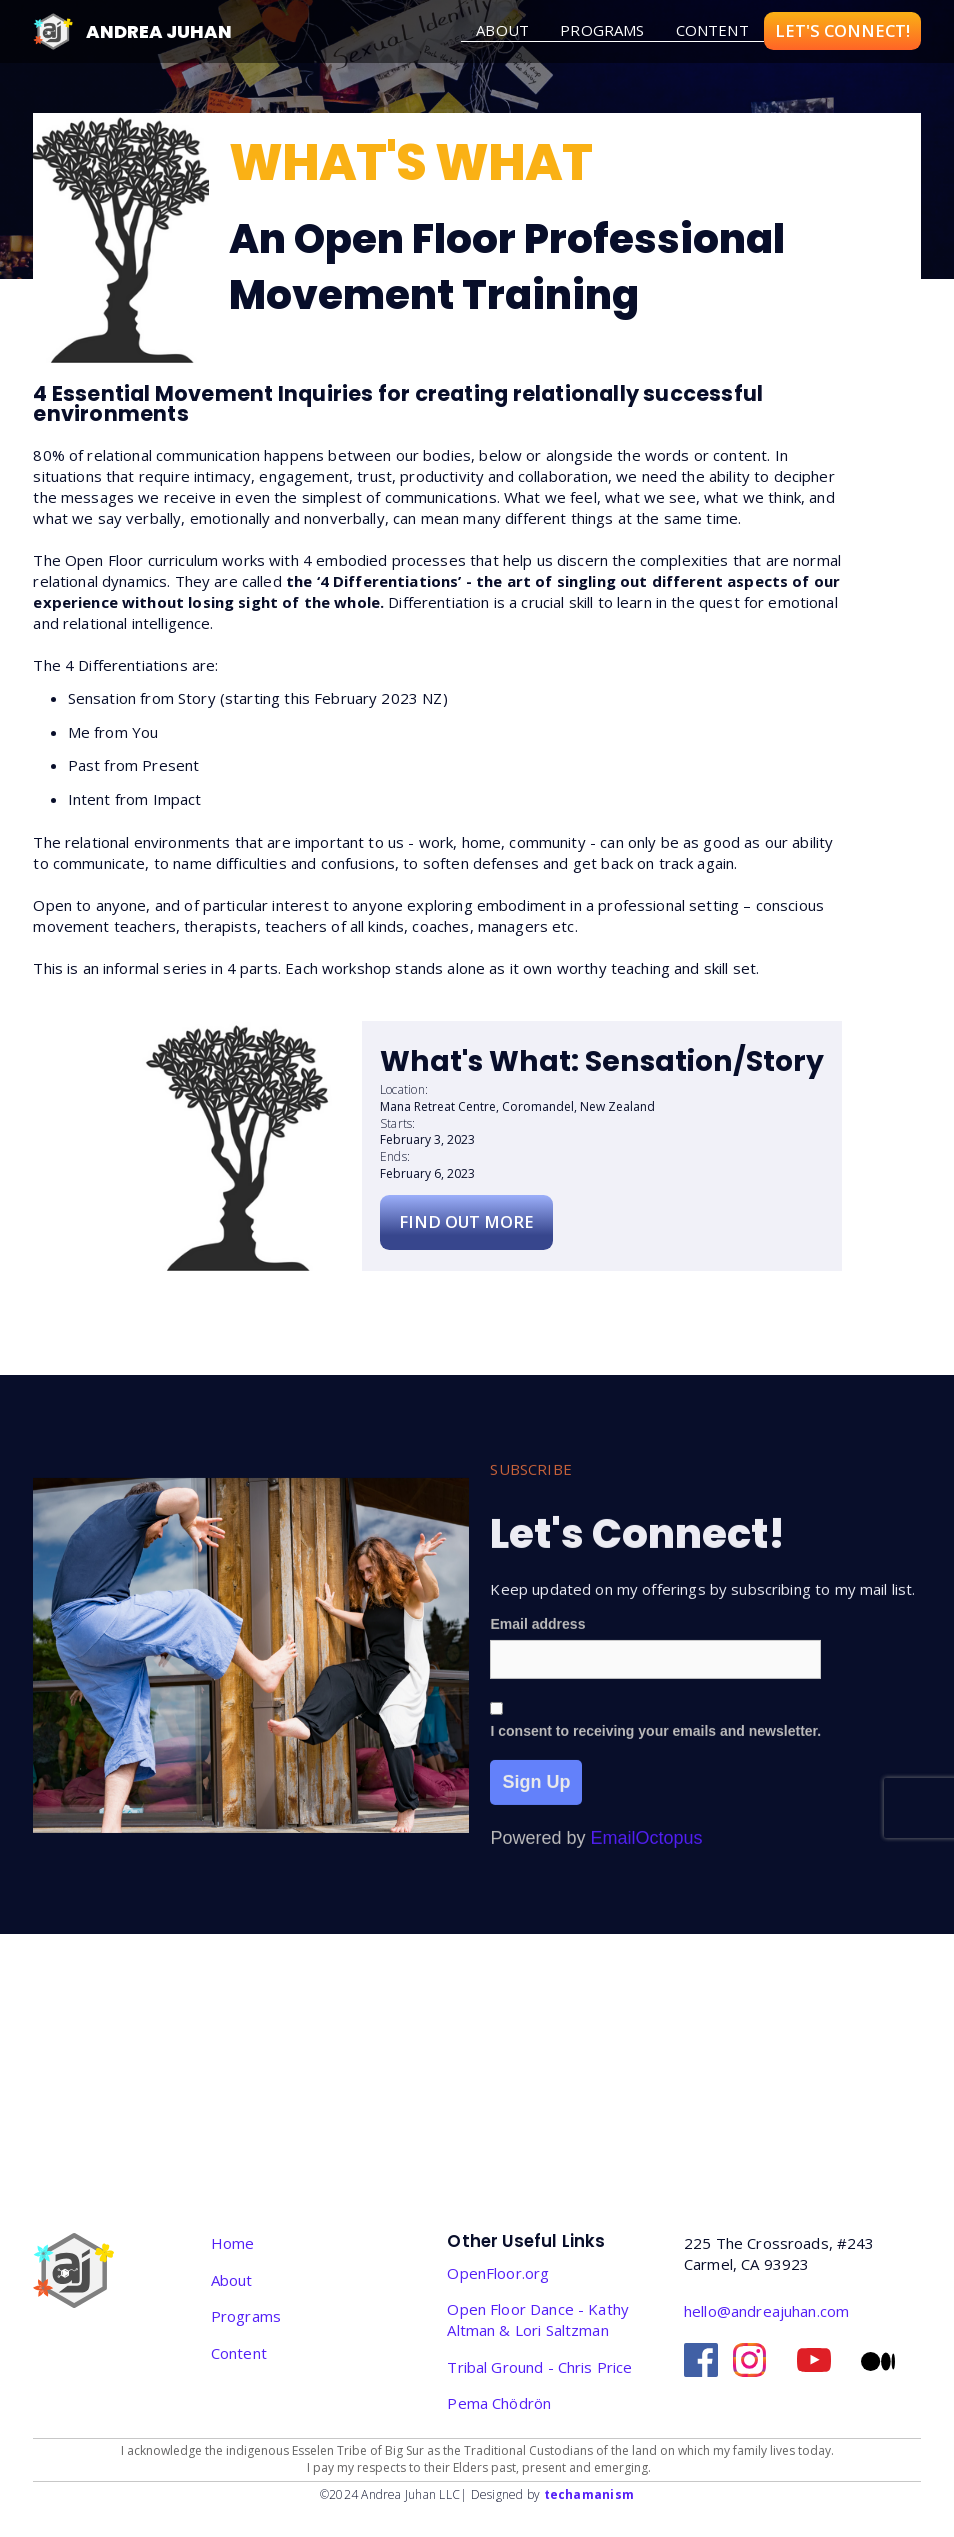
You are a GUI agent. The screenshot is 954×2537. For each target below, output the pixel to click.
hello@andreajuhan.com (766, 2311)
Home (233, 2243)
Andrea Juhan (159, 31)
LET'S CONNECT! (842, 30)
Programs (602, 30)
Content (712, 30)
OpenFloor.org (498, 2273)
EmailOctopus (647, 1863)
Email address (537, 1649)
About (232, 2280)
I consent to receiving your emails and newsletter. (655, 1755)
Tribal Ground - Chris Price (539, 2367)
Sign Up (536, 1806)
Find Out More (466, 1221)
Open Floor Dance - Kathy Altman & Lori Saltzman (538, 2319)
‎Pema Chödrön (499, 2403)
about (502, 30)
